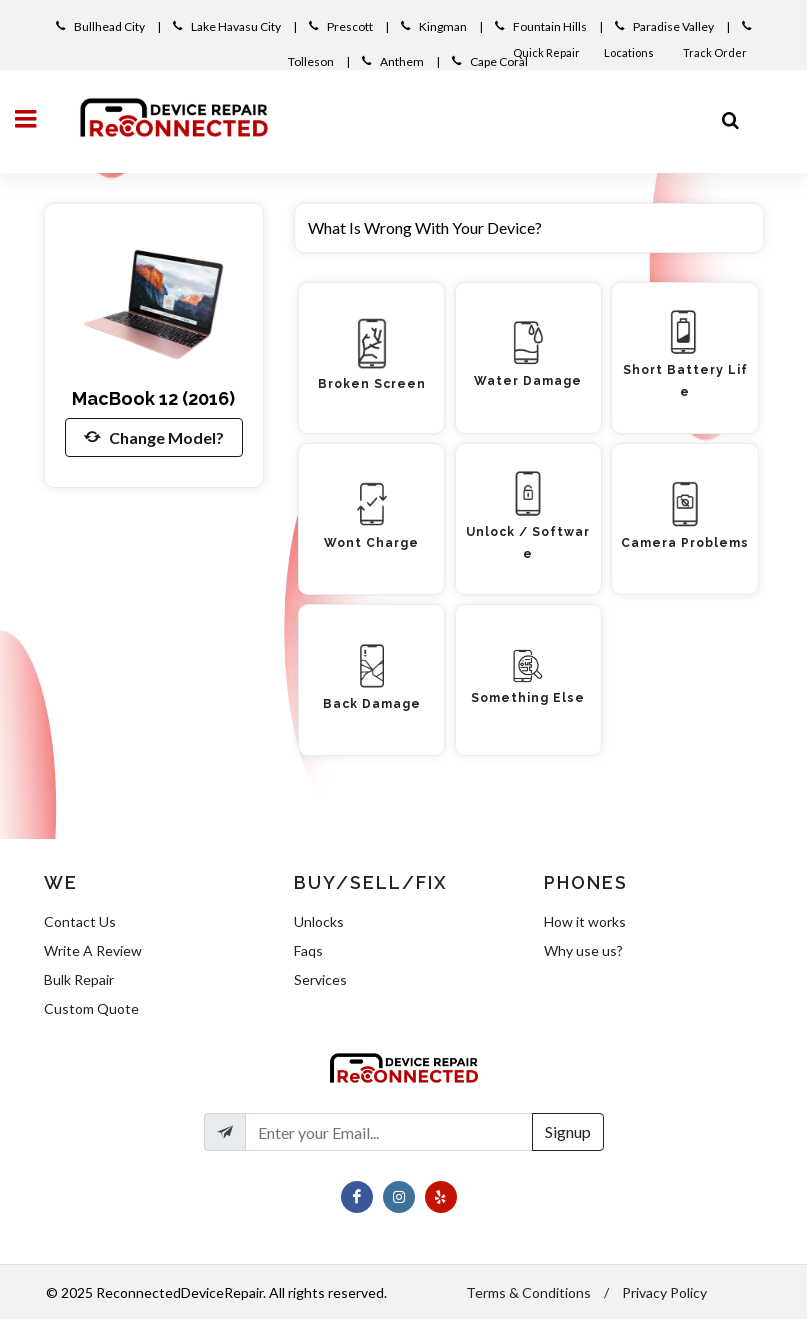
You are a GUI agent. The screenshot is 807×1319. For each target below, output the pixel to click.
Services (320, 979)
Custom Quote (91, 1008)
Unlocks (319, 921)
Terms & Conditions (528, 1292)
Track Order (716, 52)
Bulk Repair (79, 979)
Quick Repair (546, 52)
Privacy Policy (664, 1292)
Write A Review (93, 950)
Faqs (308, 950)
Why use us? (583, 950)
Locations (630, 52)
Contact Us (80, 921)
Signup (568, 1131)
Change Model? (154, 437)
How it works (585, 921)
